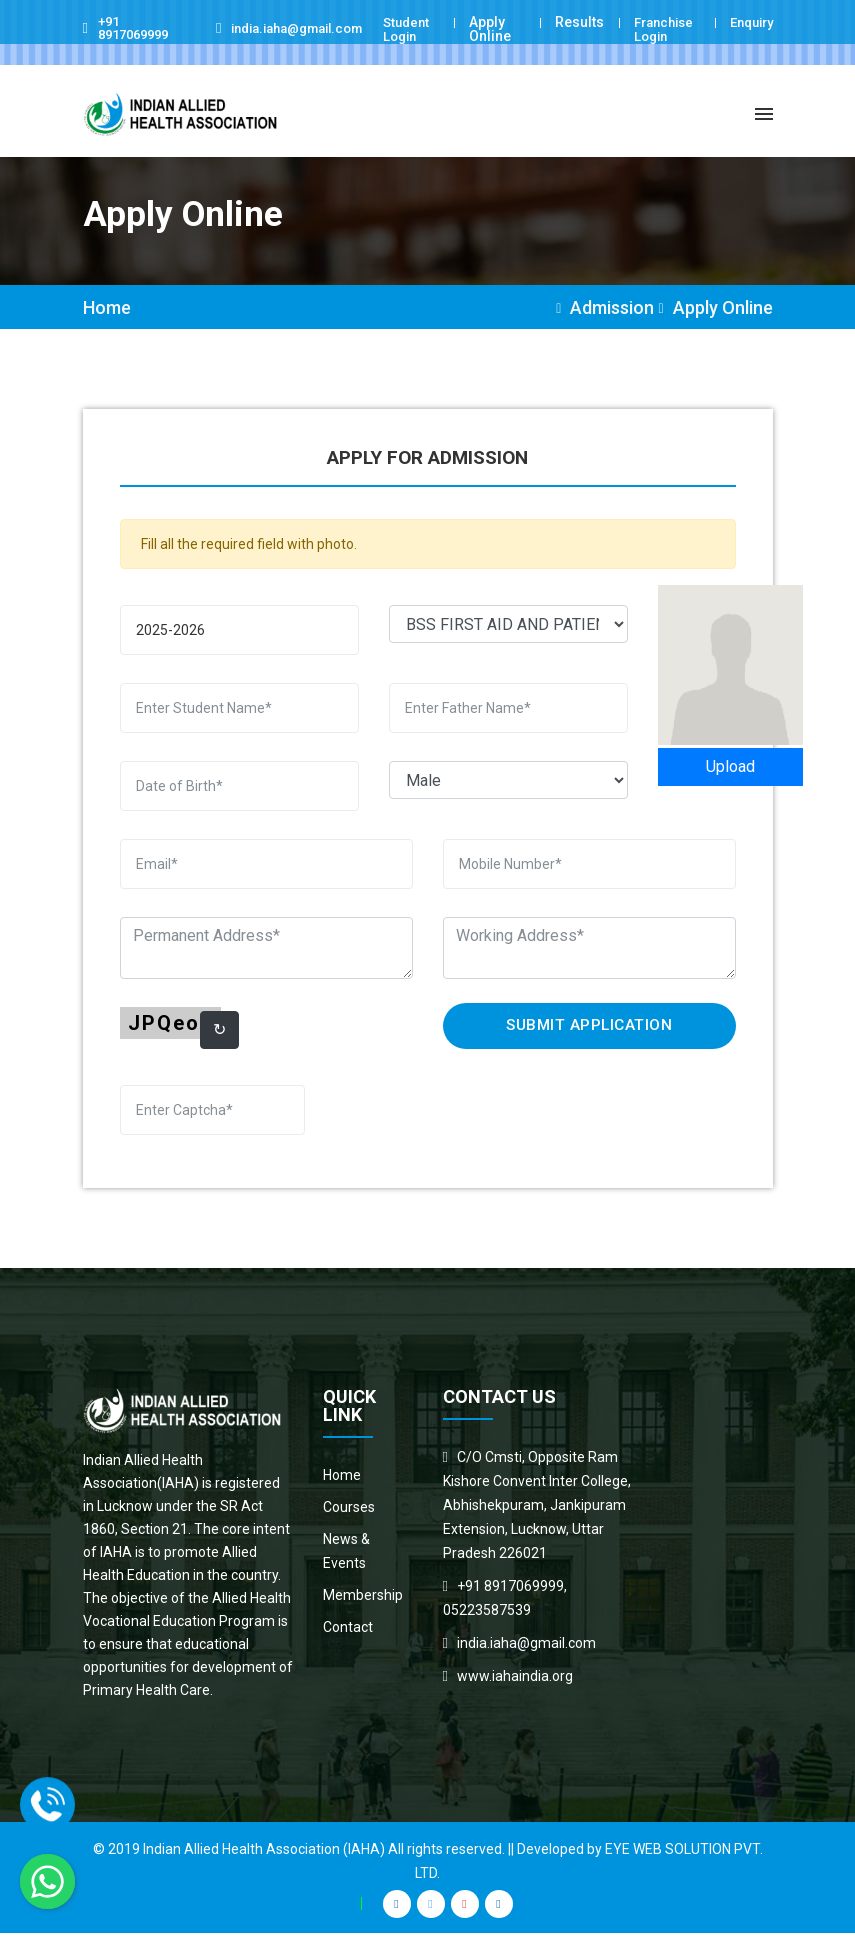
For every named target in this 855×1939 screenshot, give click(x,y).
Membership (363, 1601)
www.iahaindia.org (515, 1682)
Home (107, 314)
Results (572, 22)
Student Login (408, 29)
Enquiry (748, 22)
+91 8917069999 (138, 29)
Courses (349, 1513)
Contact (348, 1633)
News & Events (346, 1557)
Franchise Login (660, 29)
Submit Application (589, 1031)
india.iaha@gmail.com (316, 29)
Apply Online (489, 29)
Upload (730, 772)
